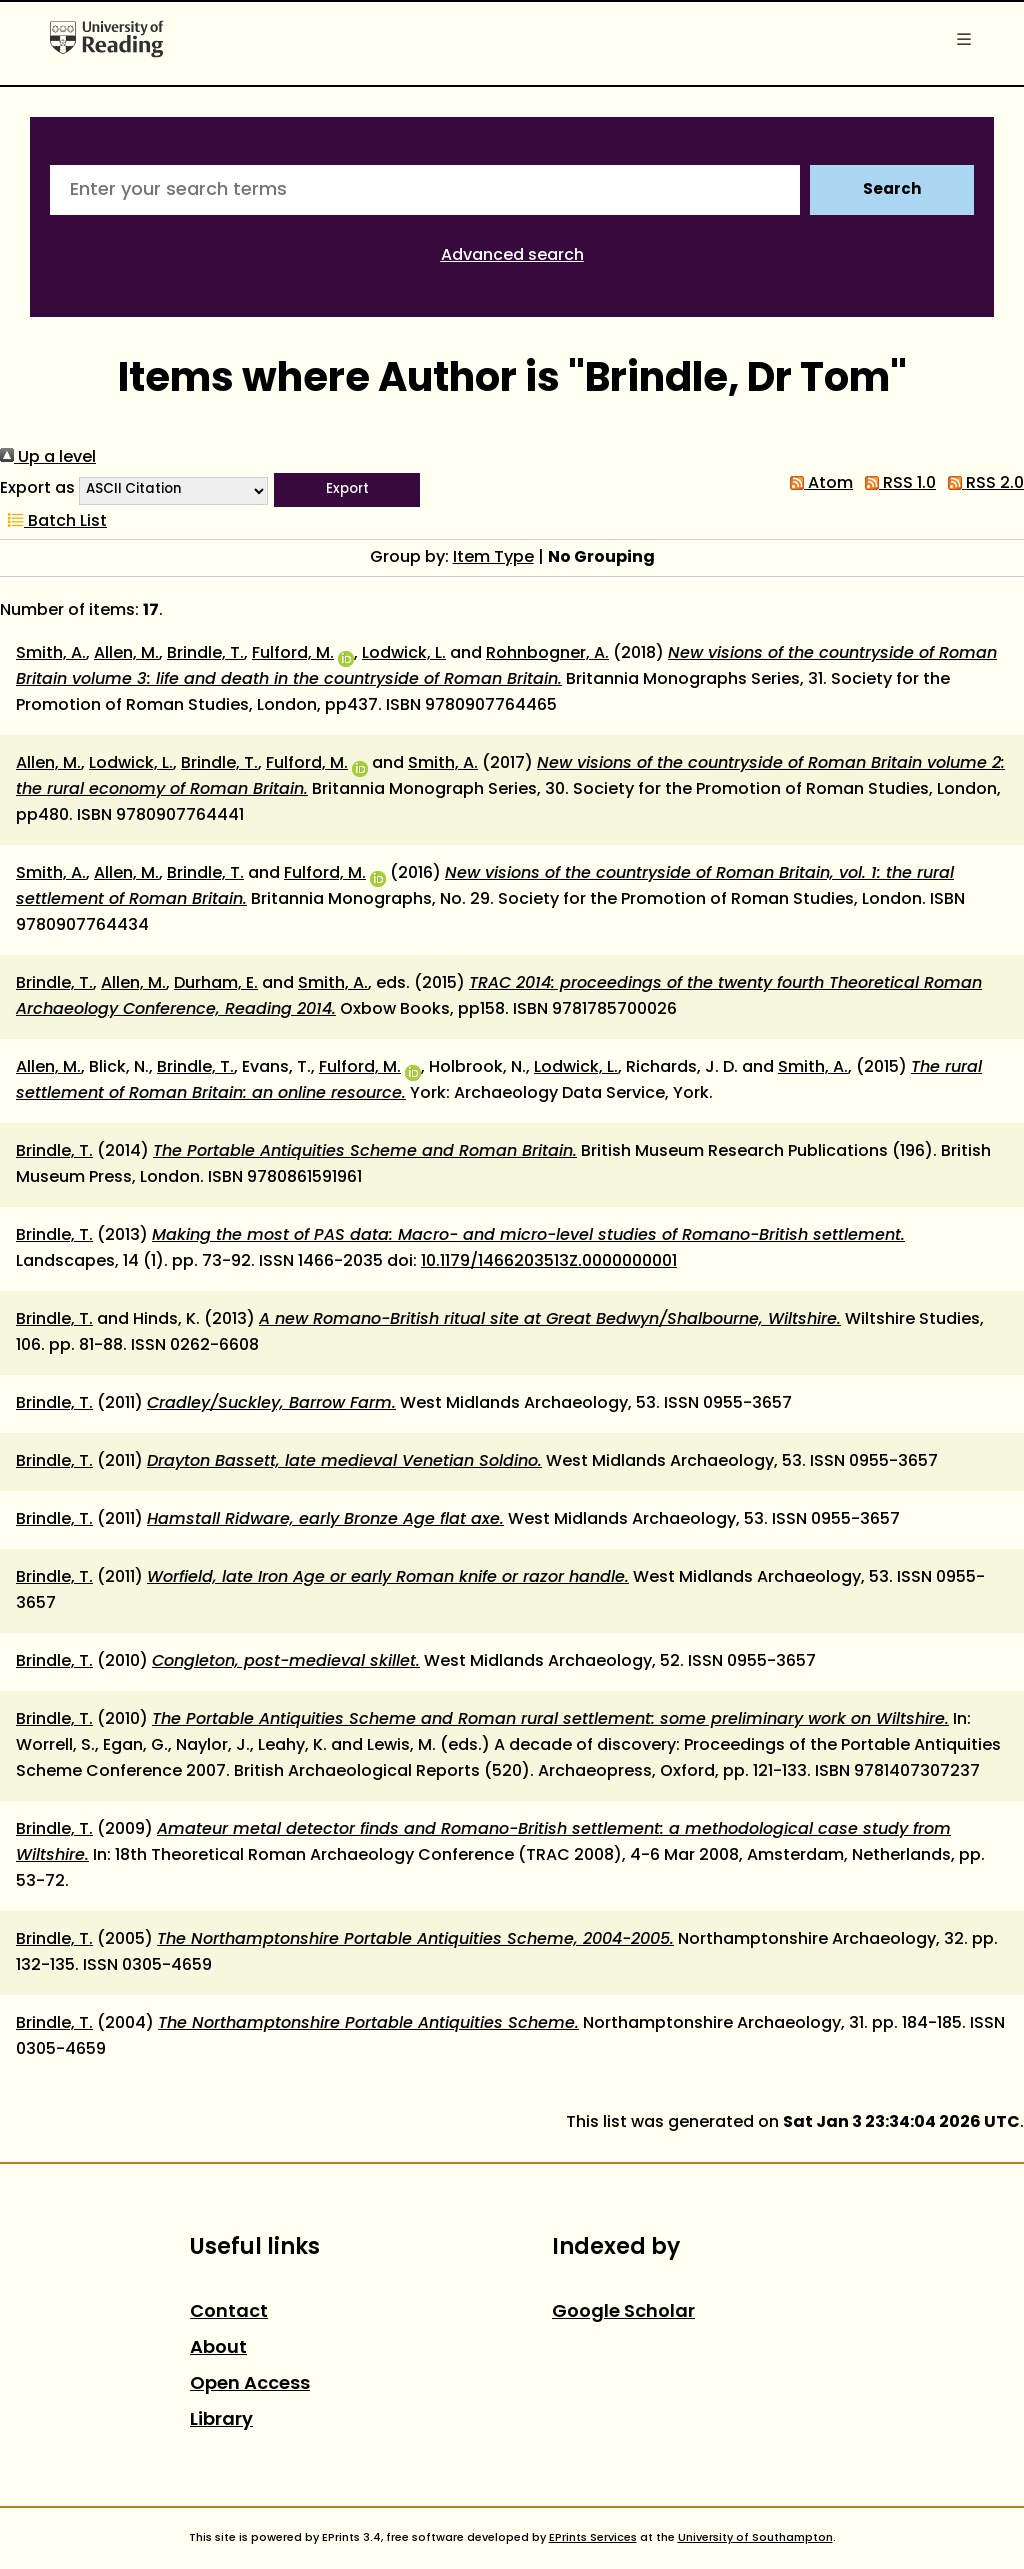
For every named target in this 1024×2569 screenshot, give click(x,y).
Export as (37, 489)
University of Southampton (755, 2538)
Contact (229, 2312)
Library (221, 2420)
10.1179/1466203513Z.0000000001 (549, 1262)
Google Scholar (623, 2312)
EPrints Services (593, 2538)
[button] (347, 490)
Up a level (48, 458)
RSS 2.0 (982, 484)
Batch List (53, 522)
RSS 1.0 (896, 484)
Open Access (250, 2384)
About (218, 2348)
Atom (817, 484)
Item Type (493, 558)
